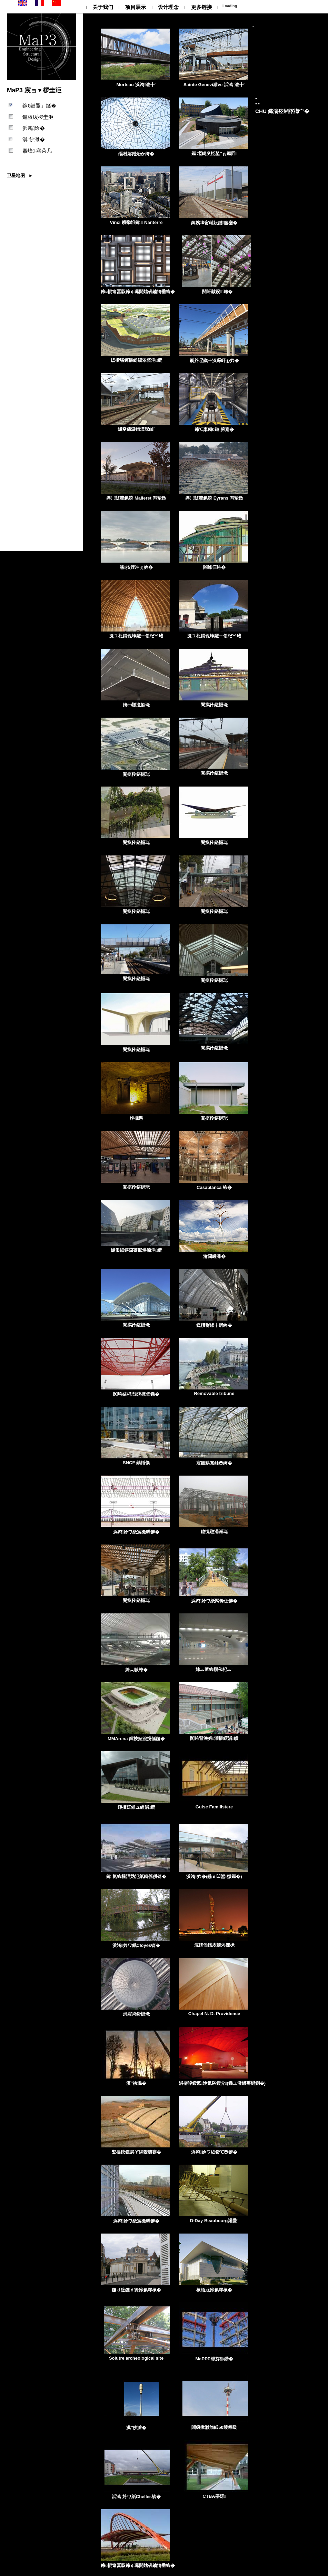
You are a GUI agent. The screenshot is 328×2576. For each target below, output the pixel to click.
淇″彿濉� (33, 139)
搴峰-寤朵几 (37, 151)
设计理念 (168, 7)
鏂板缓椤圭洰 (37, 117)
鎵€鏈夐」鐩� (39, 106)
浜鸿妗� (33, 128)
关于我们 (102, 7)
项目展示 (135, 7)
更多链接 (201, 7)
